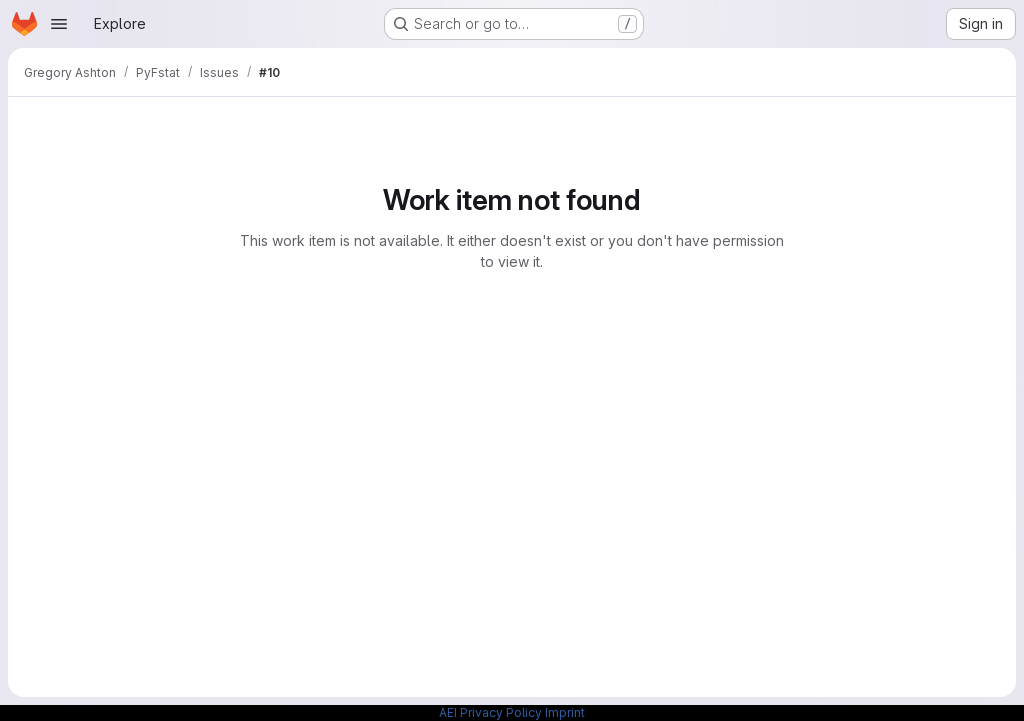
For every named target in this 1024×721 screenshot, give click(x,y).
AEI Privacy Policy (490, 712)
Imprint (565, 712)
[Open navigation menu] (59, 24)
